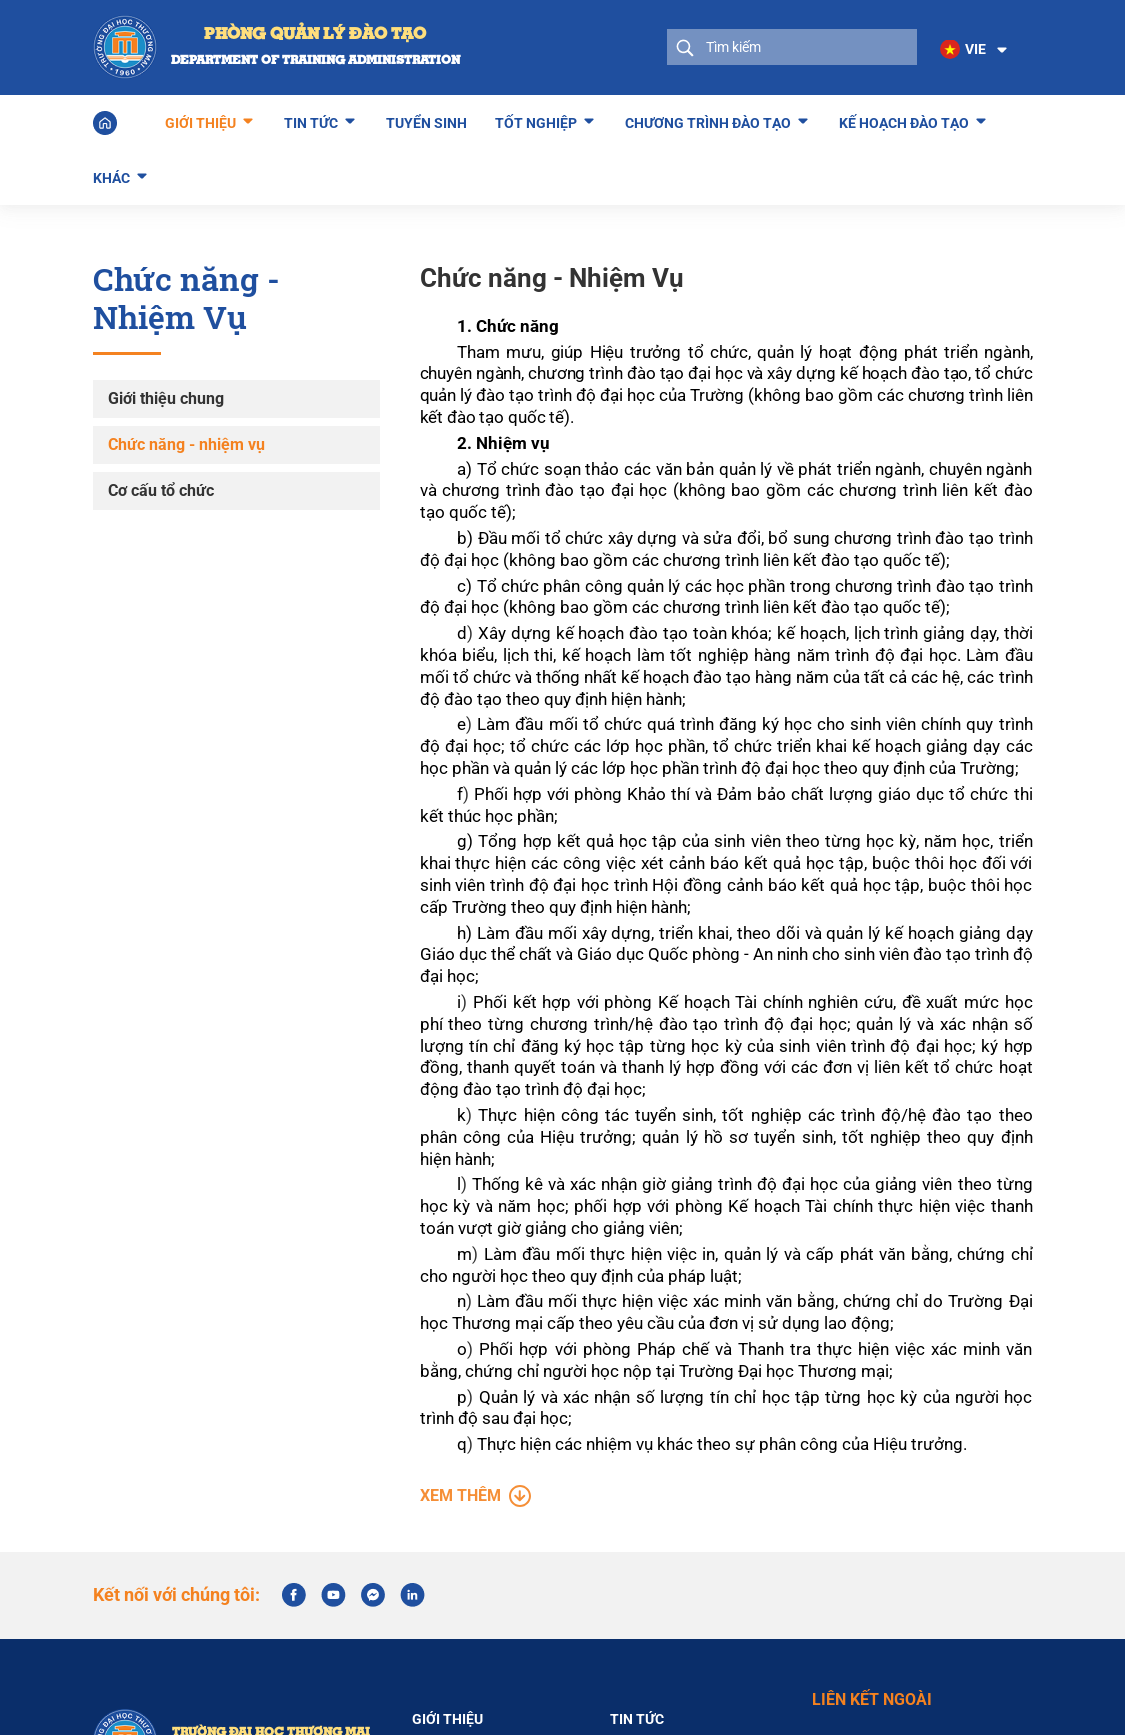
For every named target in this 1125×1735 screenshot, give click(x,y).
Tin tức (311, 119)
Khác (111, 174)
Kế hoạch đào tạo (904, 119)
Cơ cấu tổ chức (161, 489)
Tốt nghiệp (536, 119)
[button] (974, 50)
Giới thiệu (200, 119)
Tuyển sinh (426, 122)
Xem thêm (475, 1532)
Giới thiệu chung (166, 397)
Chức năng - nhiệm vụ (186, 443)
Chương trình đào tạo (708, 119)
